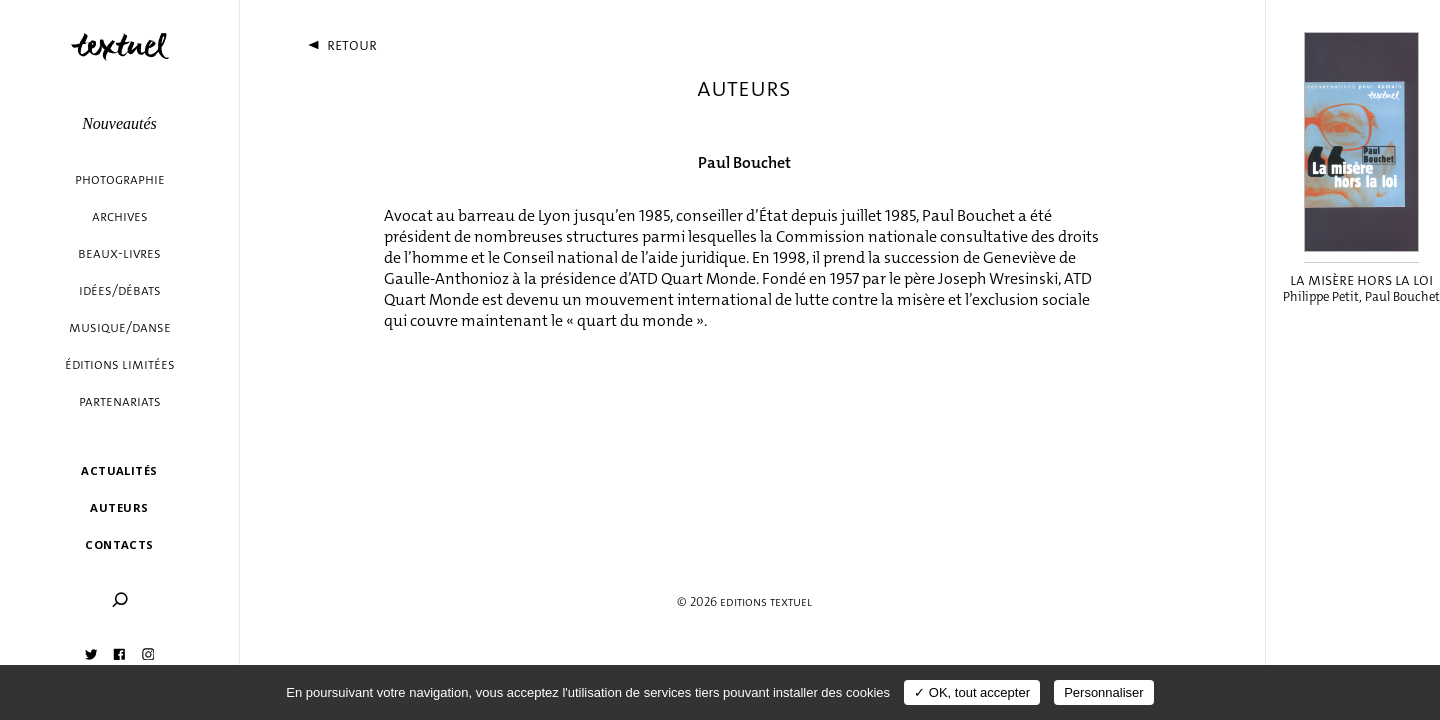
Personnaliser (1104, 692)
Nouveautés (119, 123)
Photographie (120, 179)
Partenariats (120, 401)
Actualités (119, 470)
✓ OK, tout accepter (972, 692)
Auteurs (119, 507)
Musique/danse (120, 327)
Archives (120, 216)
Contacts (119, 544)
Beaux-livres (119, 253)
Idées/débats (120, 290)
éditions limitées (120, 364)
